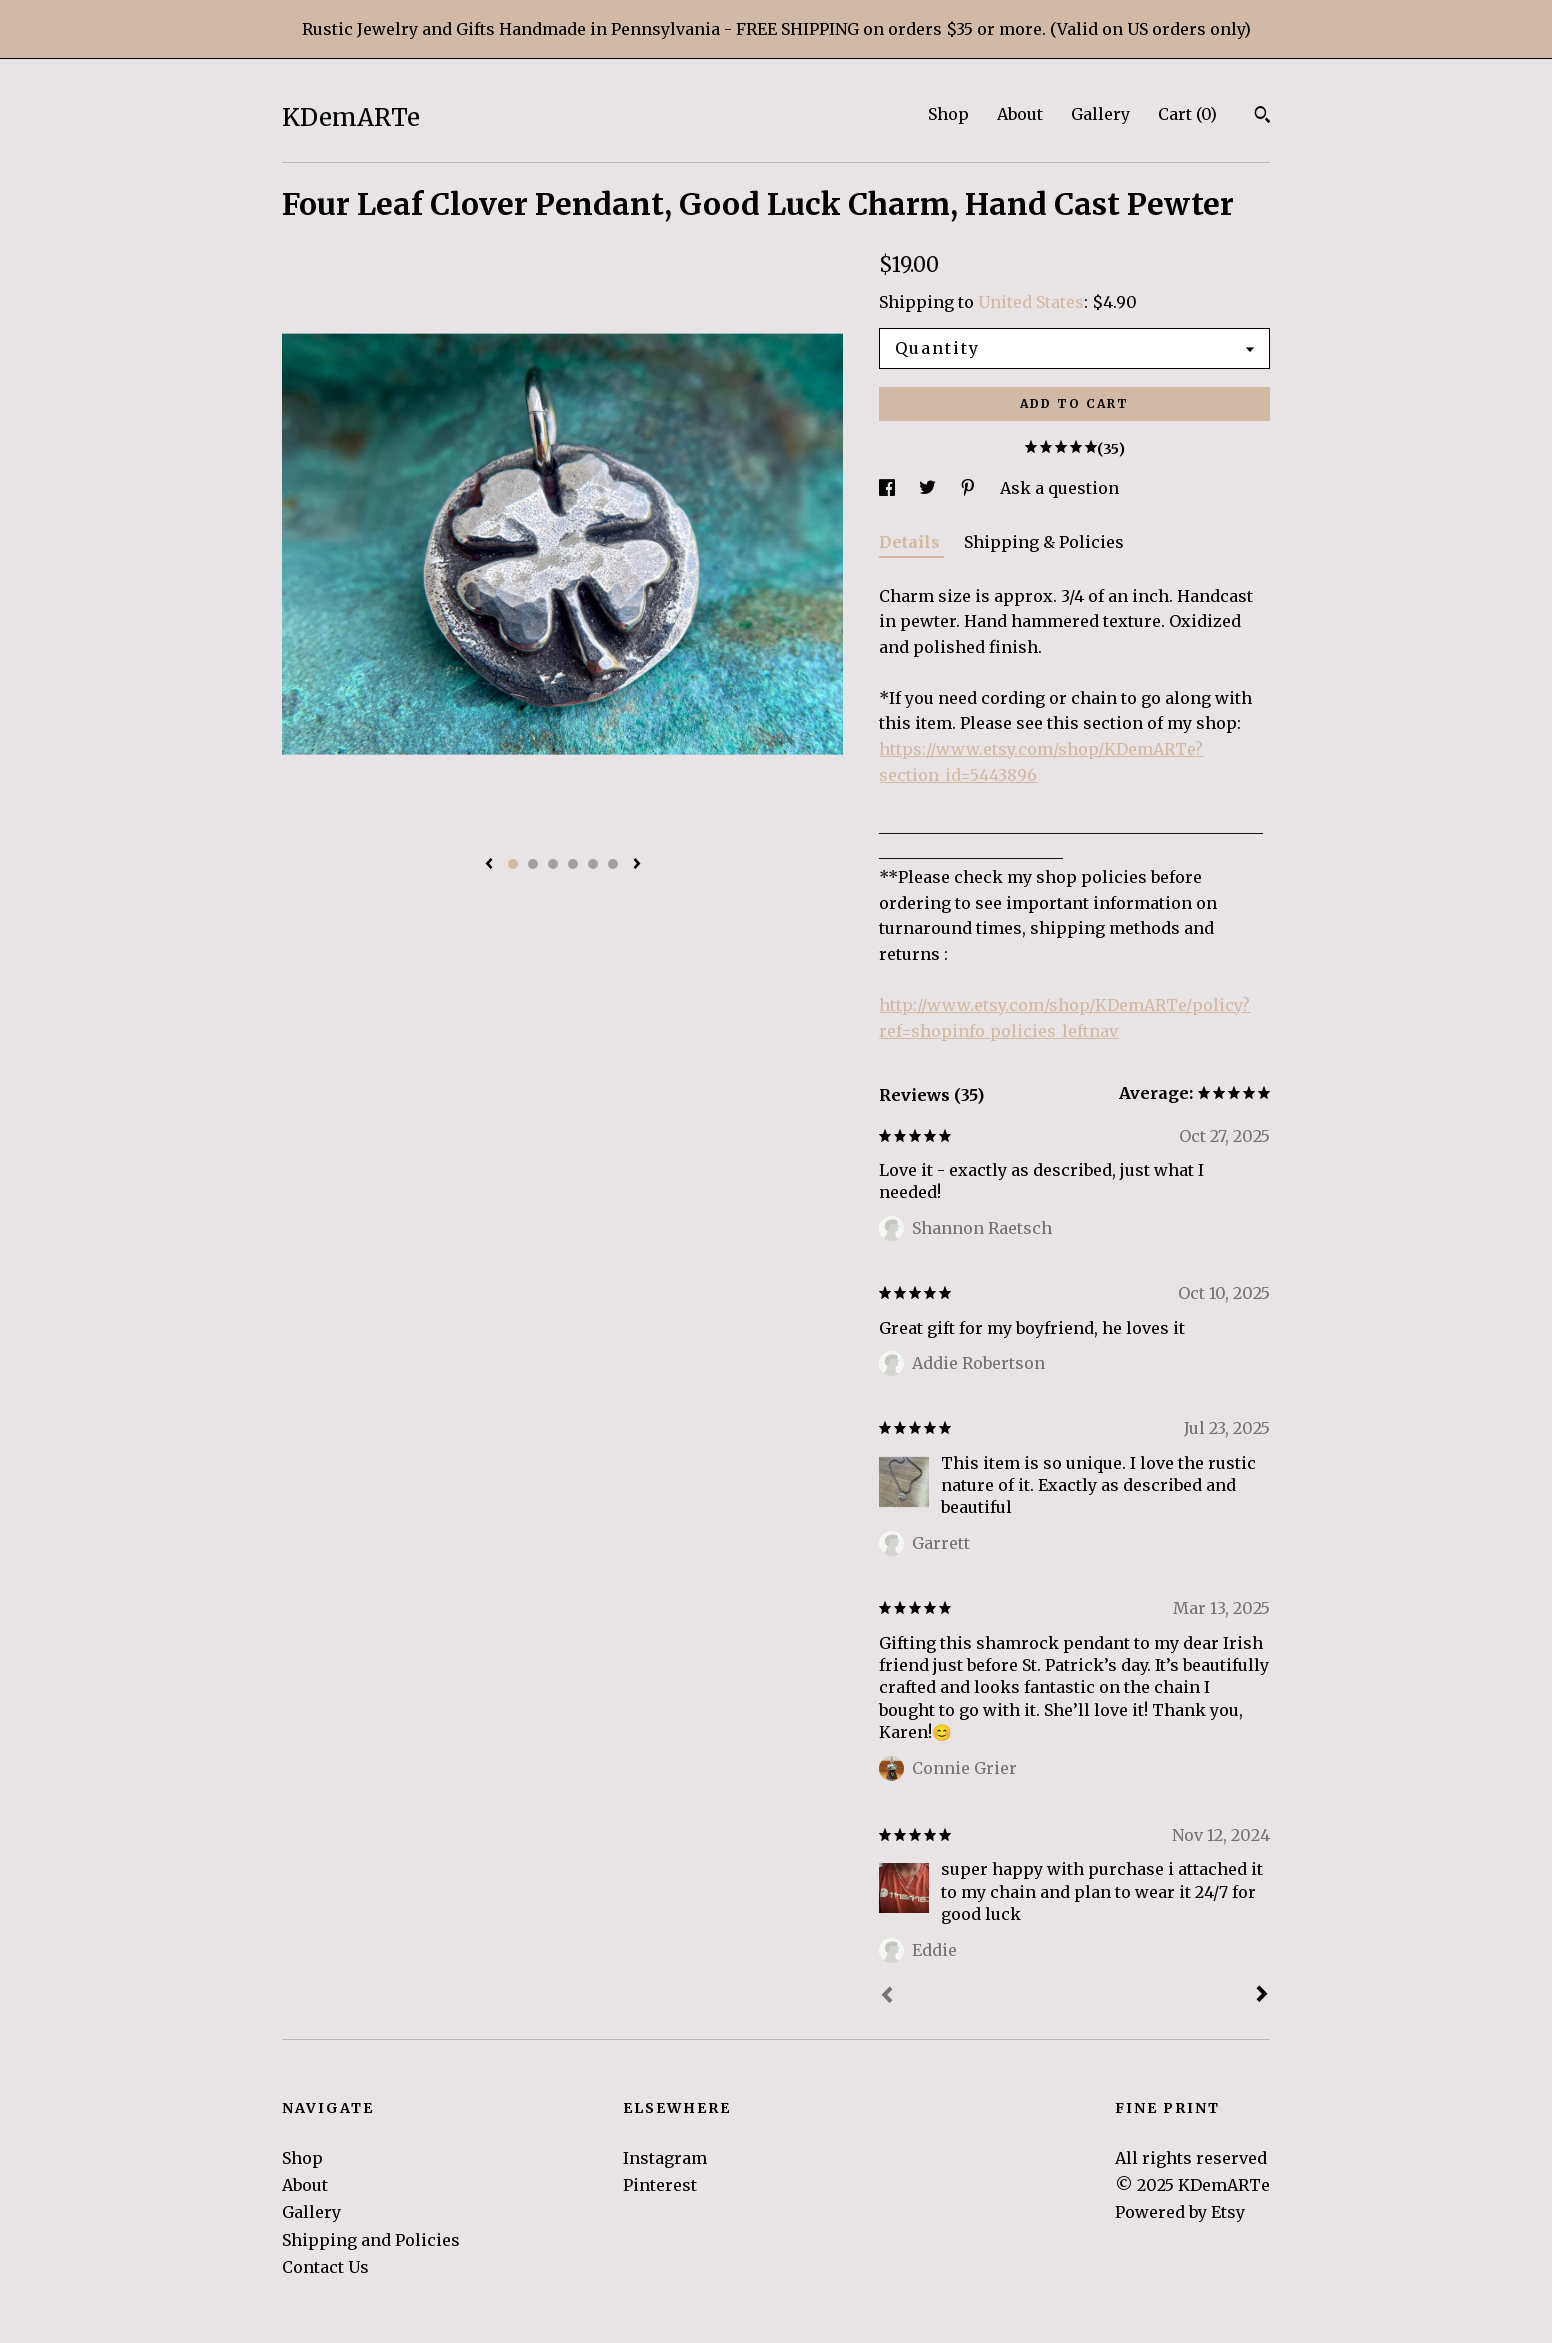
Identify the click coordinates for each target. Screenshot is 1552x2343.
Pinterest (660, 2185)
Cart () (1187, 114)
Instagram (665, 2158)
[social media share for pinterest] (970, 488)
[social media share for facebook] (889, 488)
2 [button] (533, 864)
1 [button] (513, 864)
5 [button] (593, 864)
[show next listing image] (637, 865)
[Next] (1262, 1996)
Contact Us (325, 2267)
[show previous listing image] (489, 865)
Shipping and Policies (371, 2240)
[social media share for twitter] (929, 488)
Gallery (1100, 114)
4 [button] (573, 864)
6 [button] (613, 864)
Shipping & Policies (1044, 542)
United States (1031, 302)
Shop (948, 114)
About (1020, 114)
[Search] (1262, 117)
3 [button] (553, 864)
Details (911, 542)
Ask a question (1059, 488)
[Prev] (887, 1997)
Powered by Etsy (1180, 2212)
